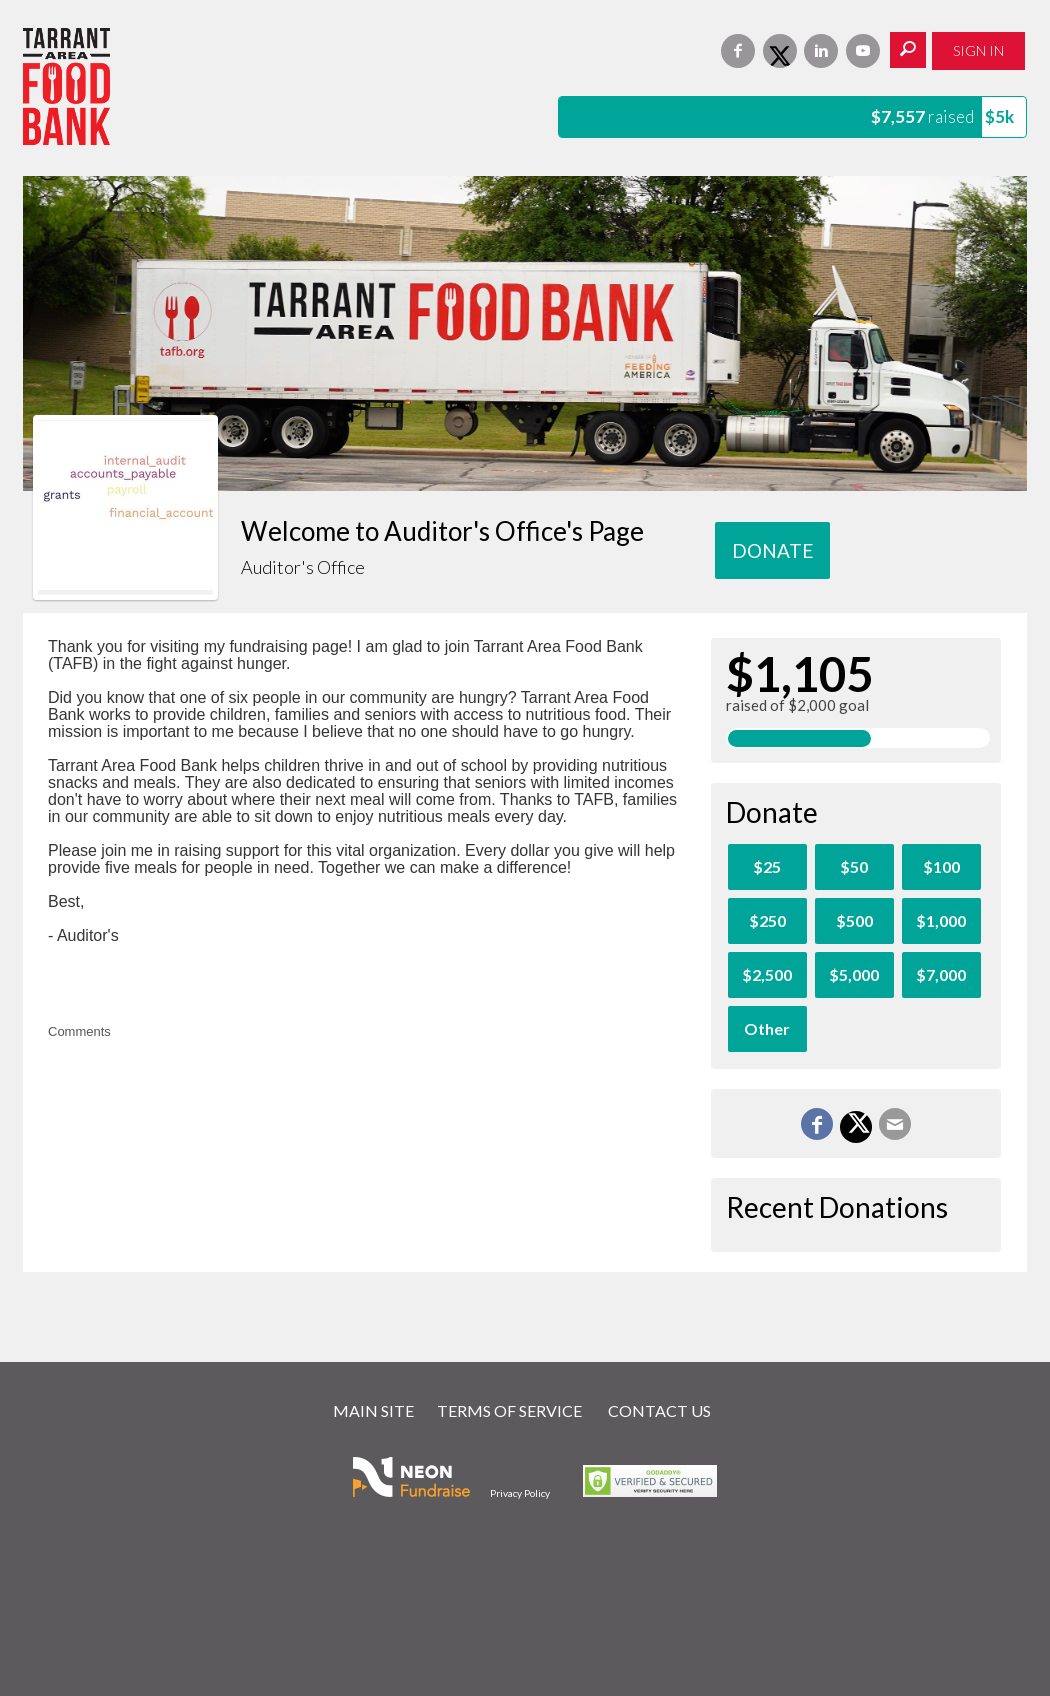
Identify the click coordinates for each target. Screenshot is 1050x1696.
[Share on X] (856, 1127)
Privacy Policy (520, 1493)
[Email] (895, 1124)
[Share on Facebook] (817, 1124)
